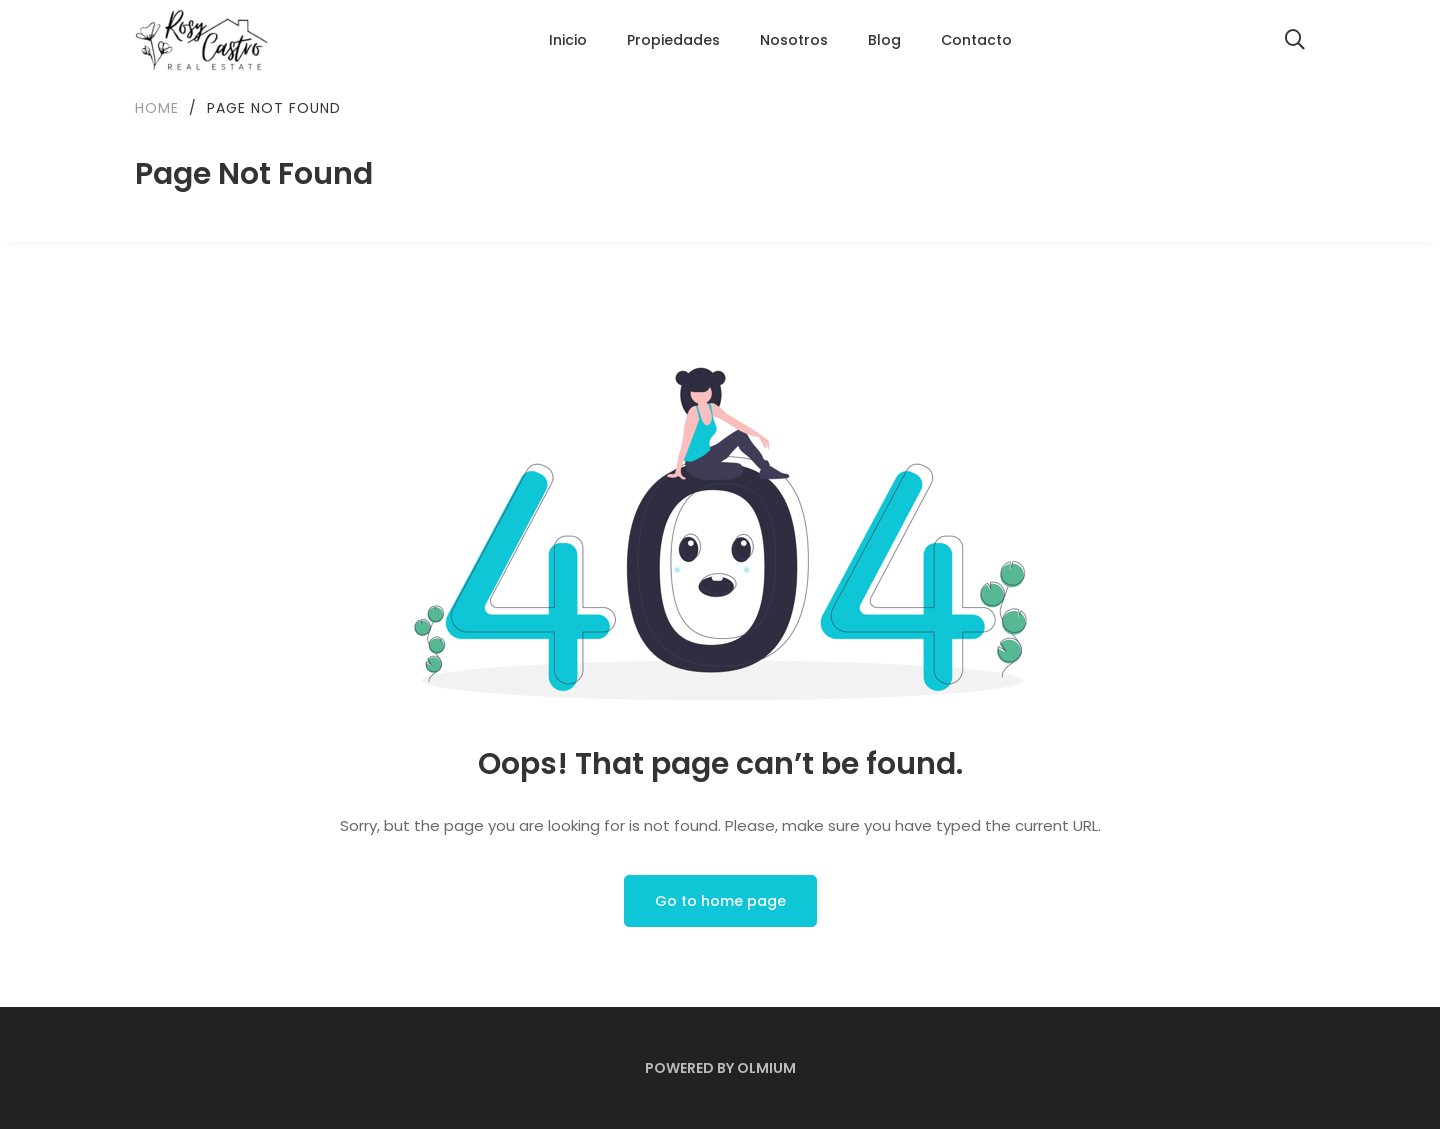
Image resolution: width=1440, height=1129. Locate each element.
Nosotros (794, 40)
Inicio (568, 40)
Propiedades (673, 40)
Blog (884, 40)
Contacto (976, 40)
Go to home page (720, 901)
